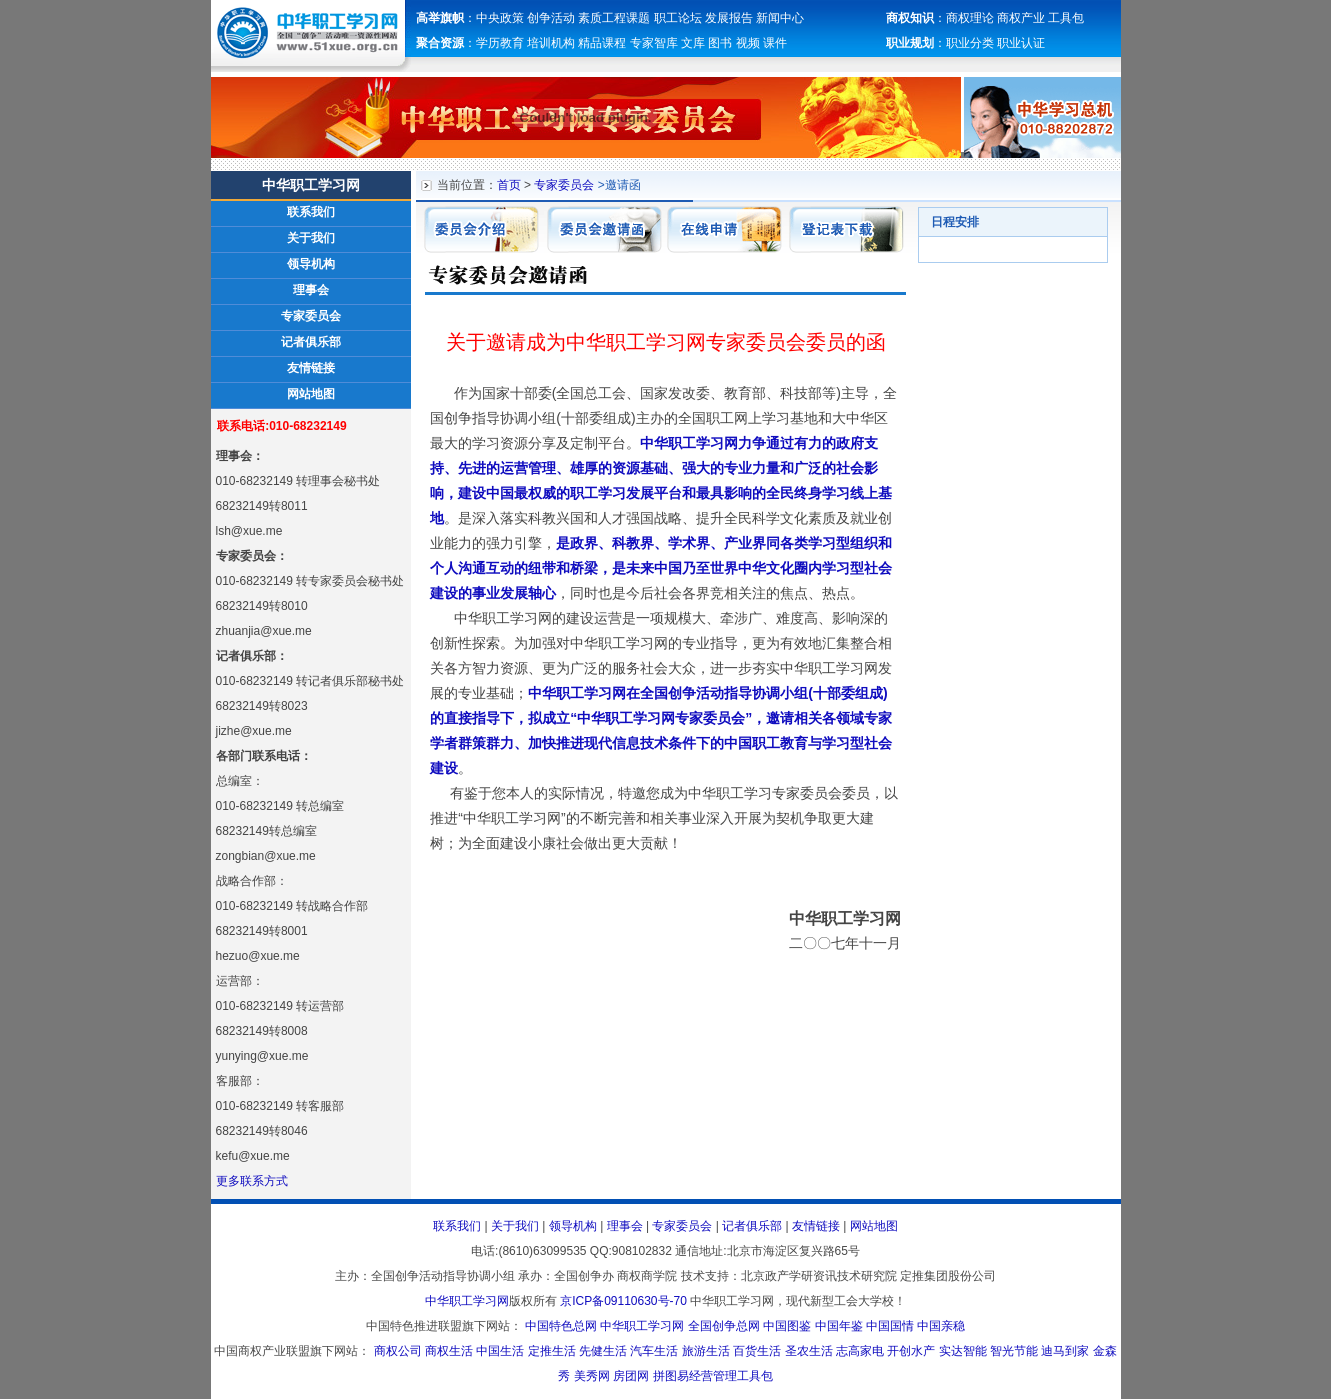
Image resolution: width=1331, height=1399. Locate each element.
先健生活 (603, 1351)
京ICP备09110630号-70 (623, 1301)
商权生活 (449, 1351)
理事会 (311, 290)
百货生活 (757, 1351)
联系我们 (311, 212)
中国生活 (500, 1351)
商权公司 (398, 1351)
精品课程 (602, 43)
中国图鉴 (787, 1326)
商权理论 (970, 18)
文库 (693, 43)
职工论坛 (678, 18)
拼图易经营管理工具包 (713, 1376)
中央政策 (500, 18)
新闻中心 (780, 18)
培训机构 (551, 43)
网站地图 (311, 394)
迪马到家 (1065, 1351)
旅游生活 (706, 1351)
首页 (509, 185)
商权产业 (1021, 18)
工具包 (1066, 18)
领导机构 (311, 264)
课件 (775, 43)
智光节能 (1014, 1351)
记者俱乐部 (311, 342)
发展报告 (729, 18)
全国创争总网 (724, 1326)
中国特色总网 (561, 1326)
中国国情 (890, 1326)
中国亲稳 (941, 1326)
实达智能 (963, 1351)
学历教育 (501, 43)
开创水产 (911, 1351)
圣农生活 (809, 1351)
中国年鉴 (839, 1326)
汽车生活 (654, 1351)
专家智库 (654, 43)
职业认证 (1021, 43)
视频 (748, 43)
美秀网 (592, 1376)
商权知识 (910, 18)
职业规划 (910, 43)
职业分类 (970, 43)
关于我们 (311, 238)
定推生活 (552, 1351)
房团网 (631, 1376)
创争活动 (551, 18)
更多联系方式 (252, 1181)
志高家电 (860, 1351)
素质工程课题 (614, 18)
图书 (720, 43)
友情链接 (311, 368)
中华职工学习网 (467, 1301)
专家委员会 (311, 316)
